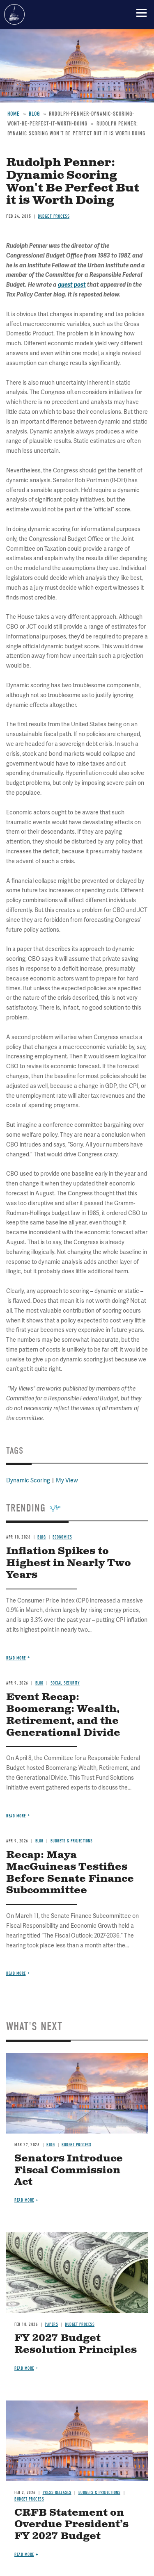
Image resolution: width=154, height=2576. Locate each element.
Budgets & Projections (72, 1841)
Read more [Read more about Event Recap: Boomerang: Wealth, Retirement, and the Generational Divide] (16, 1816)
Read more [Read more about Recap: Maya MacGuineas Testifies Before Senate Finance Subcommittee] (16, 1973)
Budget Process (76, 2144)
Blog (39, 1841)
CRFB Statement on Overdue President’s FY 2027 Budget (71, 2524)
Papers (51, 2324)
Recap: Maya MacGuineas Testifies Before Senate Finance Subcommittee (70, 1873)
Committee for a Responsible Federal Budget (14, 14)
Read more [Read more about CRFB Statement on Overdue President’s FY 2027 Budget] (24, 2554)
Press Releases (57, 2492)
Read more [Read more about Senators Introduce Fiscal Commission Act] (24, 2200)
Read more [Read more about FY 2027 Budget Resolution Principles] (24, 2368)
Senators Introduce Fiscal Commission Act (68, 2170)
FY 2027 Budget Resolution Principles (75, 2344)
